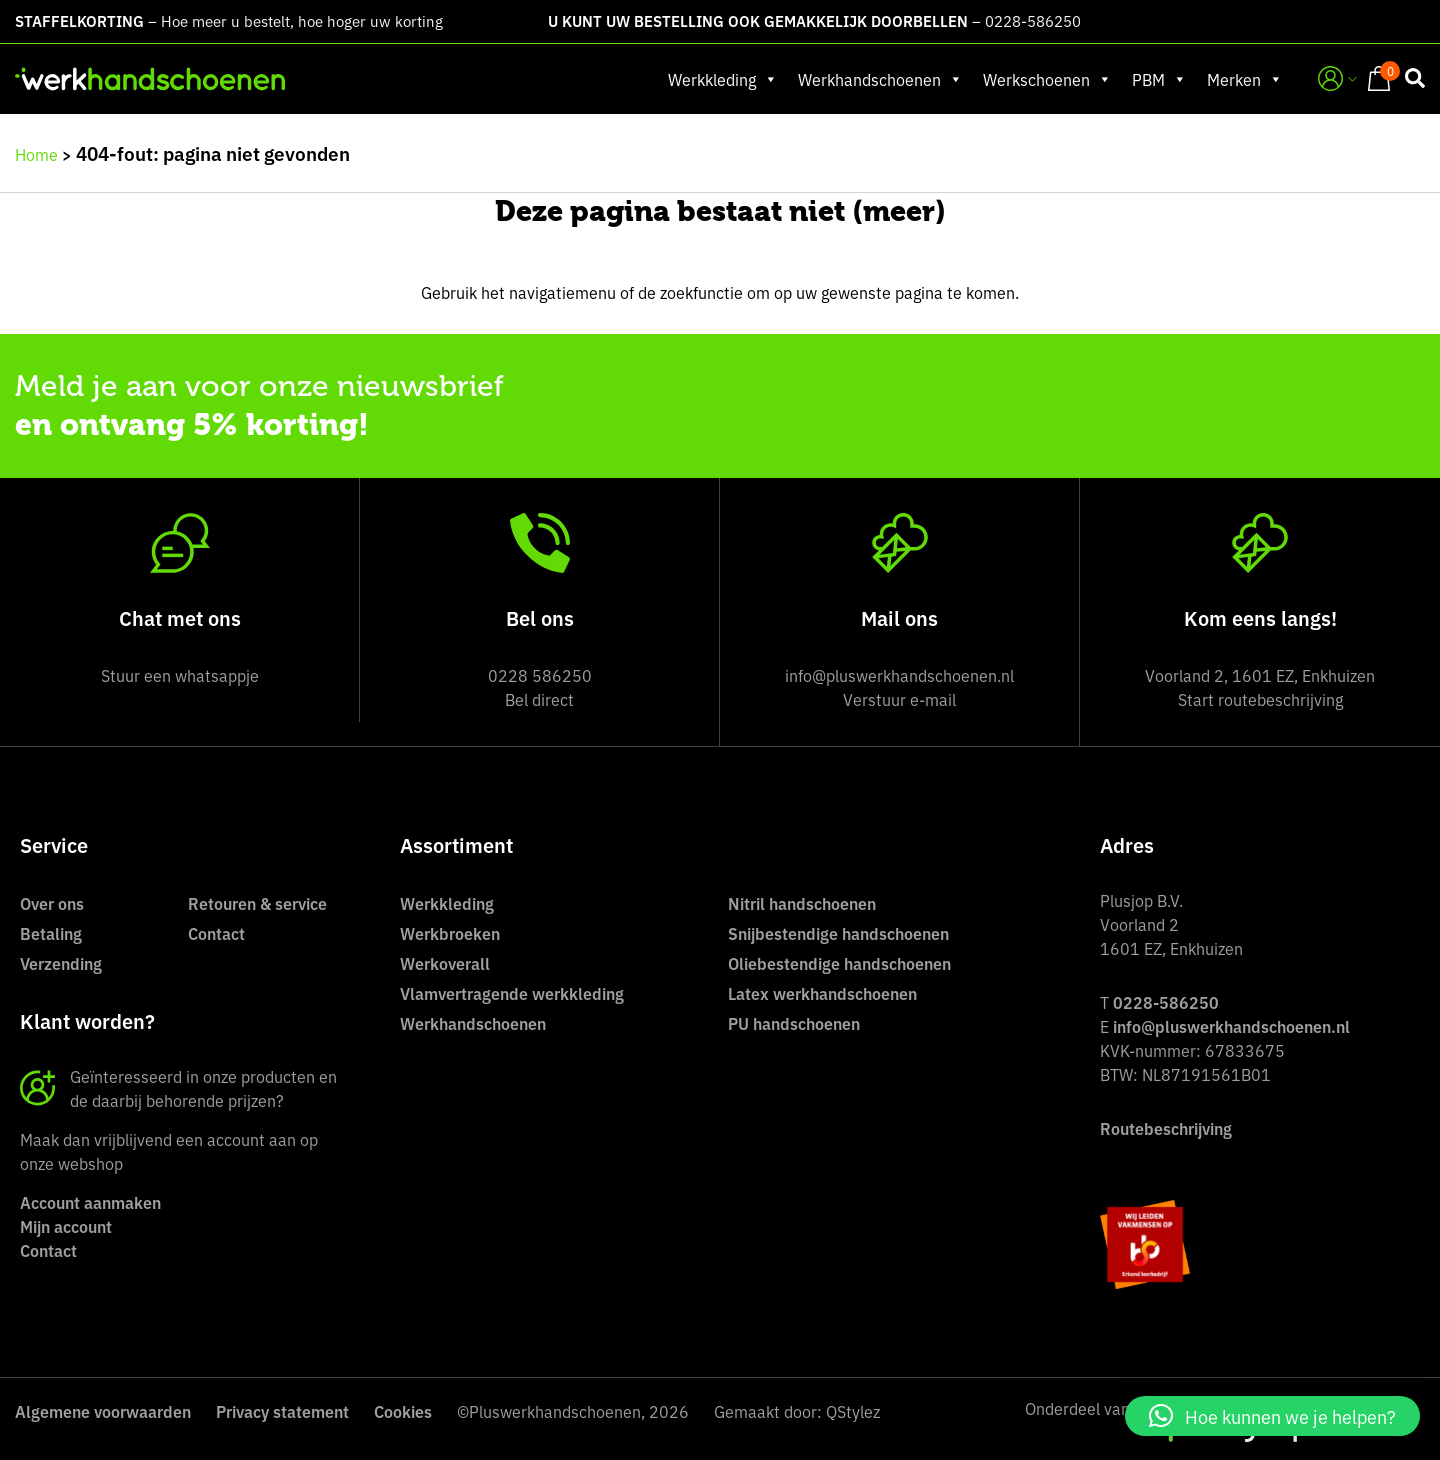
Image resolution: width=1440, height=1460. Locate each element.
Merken (1245, 79)
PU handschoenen (794, 1023)
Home (36, 154)
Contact (216, 933)
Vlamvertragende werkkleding (512, 993)
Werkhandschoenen (880, 79)
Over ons (52, 903)
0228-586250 (1033, 20)
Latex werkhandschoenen (822, 993)
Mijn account (66, 1226)
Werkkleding (723, 79)
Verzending (61, 963)
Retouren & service (257, 903)
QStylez (853, 1411)
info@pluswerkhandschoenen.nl (1231, 1026)
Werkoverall (445, 963)
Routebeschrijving (1166, 1128)
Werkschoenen (1047, 79)
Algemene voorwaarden (103, 1411)
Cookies (403, 1411)
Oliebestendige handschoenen (839, 963)
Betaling (51, 933)
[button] (1272, 1416)
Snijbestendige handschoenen (838, 933)
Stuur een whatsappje (180, 675)
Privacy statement (282, 1411)
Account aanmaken (90, 1202)
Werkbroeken (450, 933)
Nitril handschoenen (802, 903)
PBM (1159, 79)
